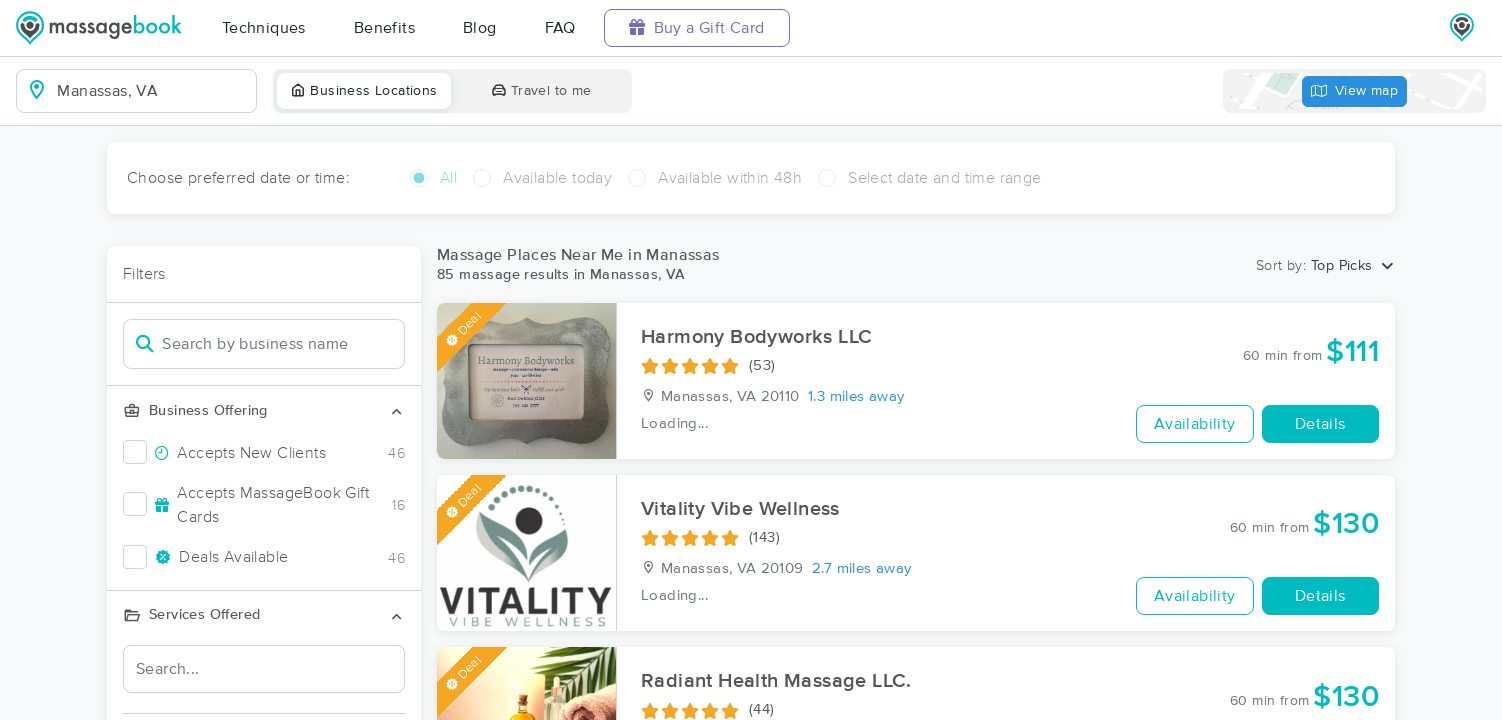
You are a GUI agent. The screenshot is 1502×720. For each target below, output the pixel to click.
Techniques (264, 28)
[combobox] (152, 91)
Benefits (384, 28)
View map (1355, 91)
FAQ (560, 28)
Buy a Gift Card (697, 27)
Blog (480, 28)
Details (1320, 424)
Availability (1195, 424)
